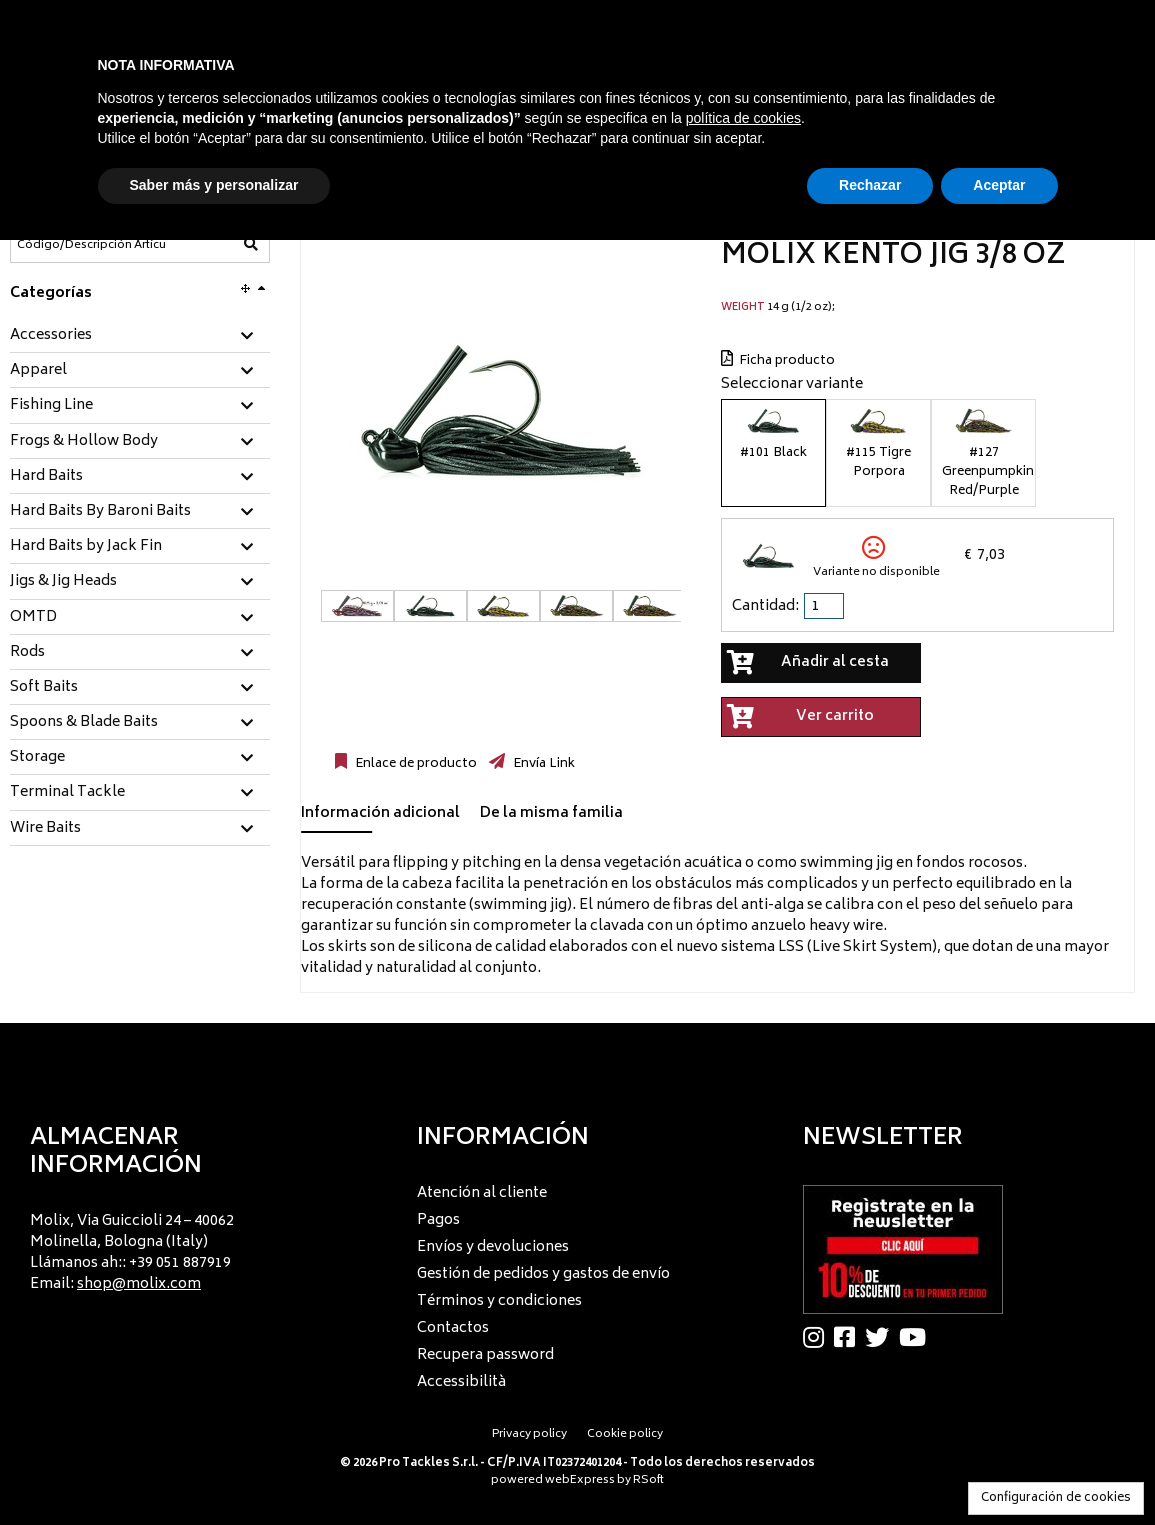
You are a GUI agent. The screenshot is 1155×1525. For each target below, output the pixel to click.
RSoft (648, 1480)
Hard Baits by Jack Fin (86, 547)
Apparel (38, 371)
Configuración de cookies (1056, 1498)
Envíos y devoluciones (493, 1247)
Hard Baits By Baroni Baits (100, 512)
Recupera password (485, 1355)
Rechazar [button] (870, 185)
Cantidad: (765, 606)
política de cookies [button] (743, 118)
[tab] (140, 336)
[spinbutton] (826, 606)
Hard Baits (46, 477)
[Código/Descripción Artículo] (91, 245)
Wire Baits (45, 829)
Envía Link (542, 764)
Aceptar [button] (999, 185)
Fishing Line (51, 406)
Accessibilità (461, 1382)
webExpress (580, 1480)
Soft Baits (44, 688)
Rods (27, 653)
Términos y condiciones (499, 1301)
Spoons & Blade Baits (84, 723)
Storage (37, 758)
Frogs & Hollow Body (84, 442)
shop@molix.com (139, 1284)
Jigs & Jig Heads (63, 582)
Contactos (453, 1328)
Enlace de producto (414, 764)
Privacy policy (529, 1434)
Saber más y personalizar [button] (214, 185)
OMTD (33, 618)
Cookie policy (625, 1434)
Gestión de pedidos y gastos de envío (543, 1274)
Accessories (51, 336)
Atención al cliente (482, 1193)
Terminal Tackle (67, 793)
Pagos (438, 1220)
